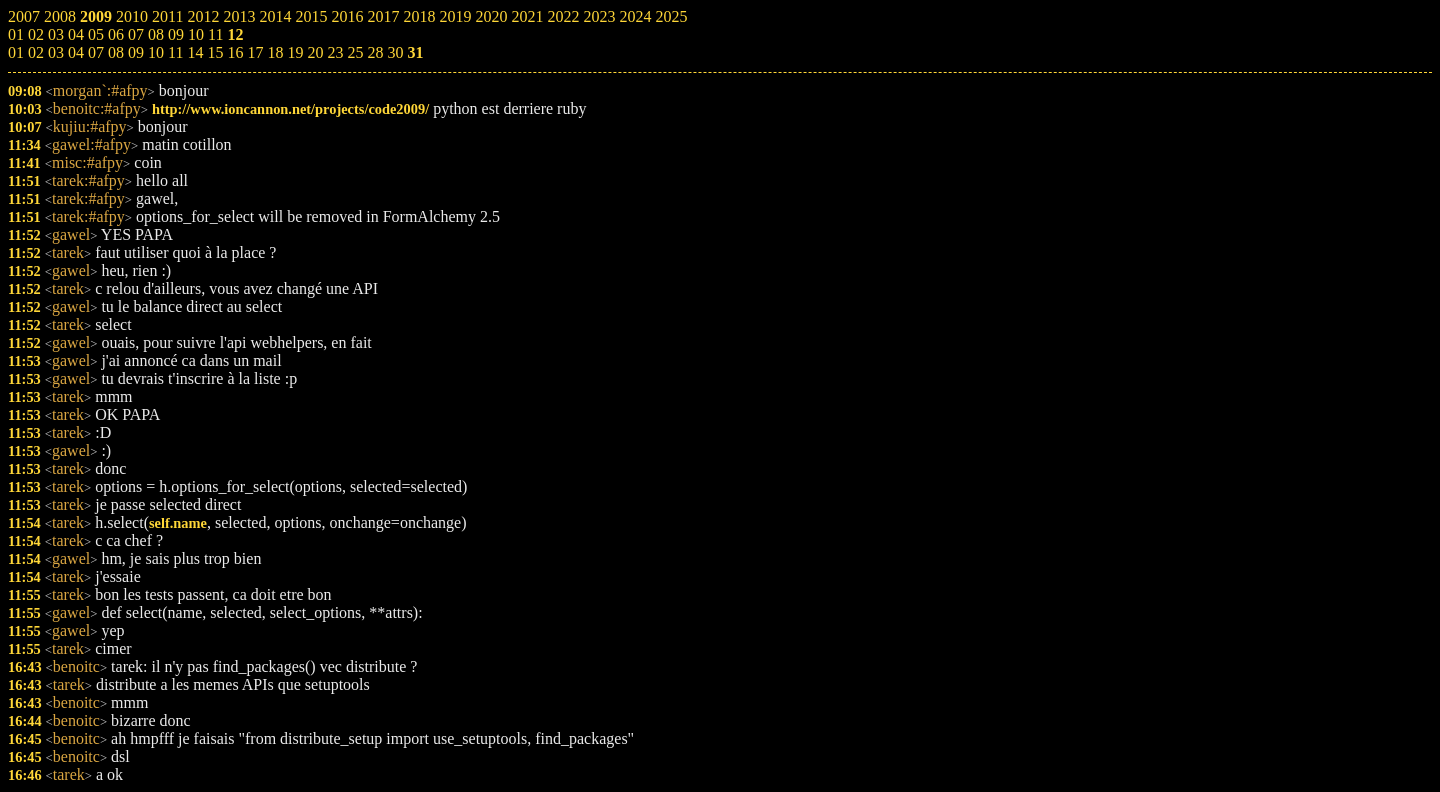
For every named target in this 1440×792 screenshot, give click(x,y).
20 (315, 52)
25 (355, 52)
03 (56, 52)
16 (235, 52)
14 (195, 52)
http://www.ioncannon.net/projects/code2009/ (290, 109)
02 (36, 52)
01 (16, 52)
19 (295, 52)
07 (96, 52)
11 (175, 52)
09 (136, 52)
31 (415, 52)
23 (335, 52)
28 (375, 52)
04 (76, 52)
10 (156, 52)
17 (255, 52)
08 (116, 52)
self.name (178, 523)
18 (275, 52)
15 (215, 52)
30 (395, 52)
